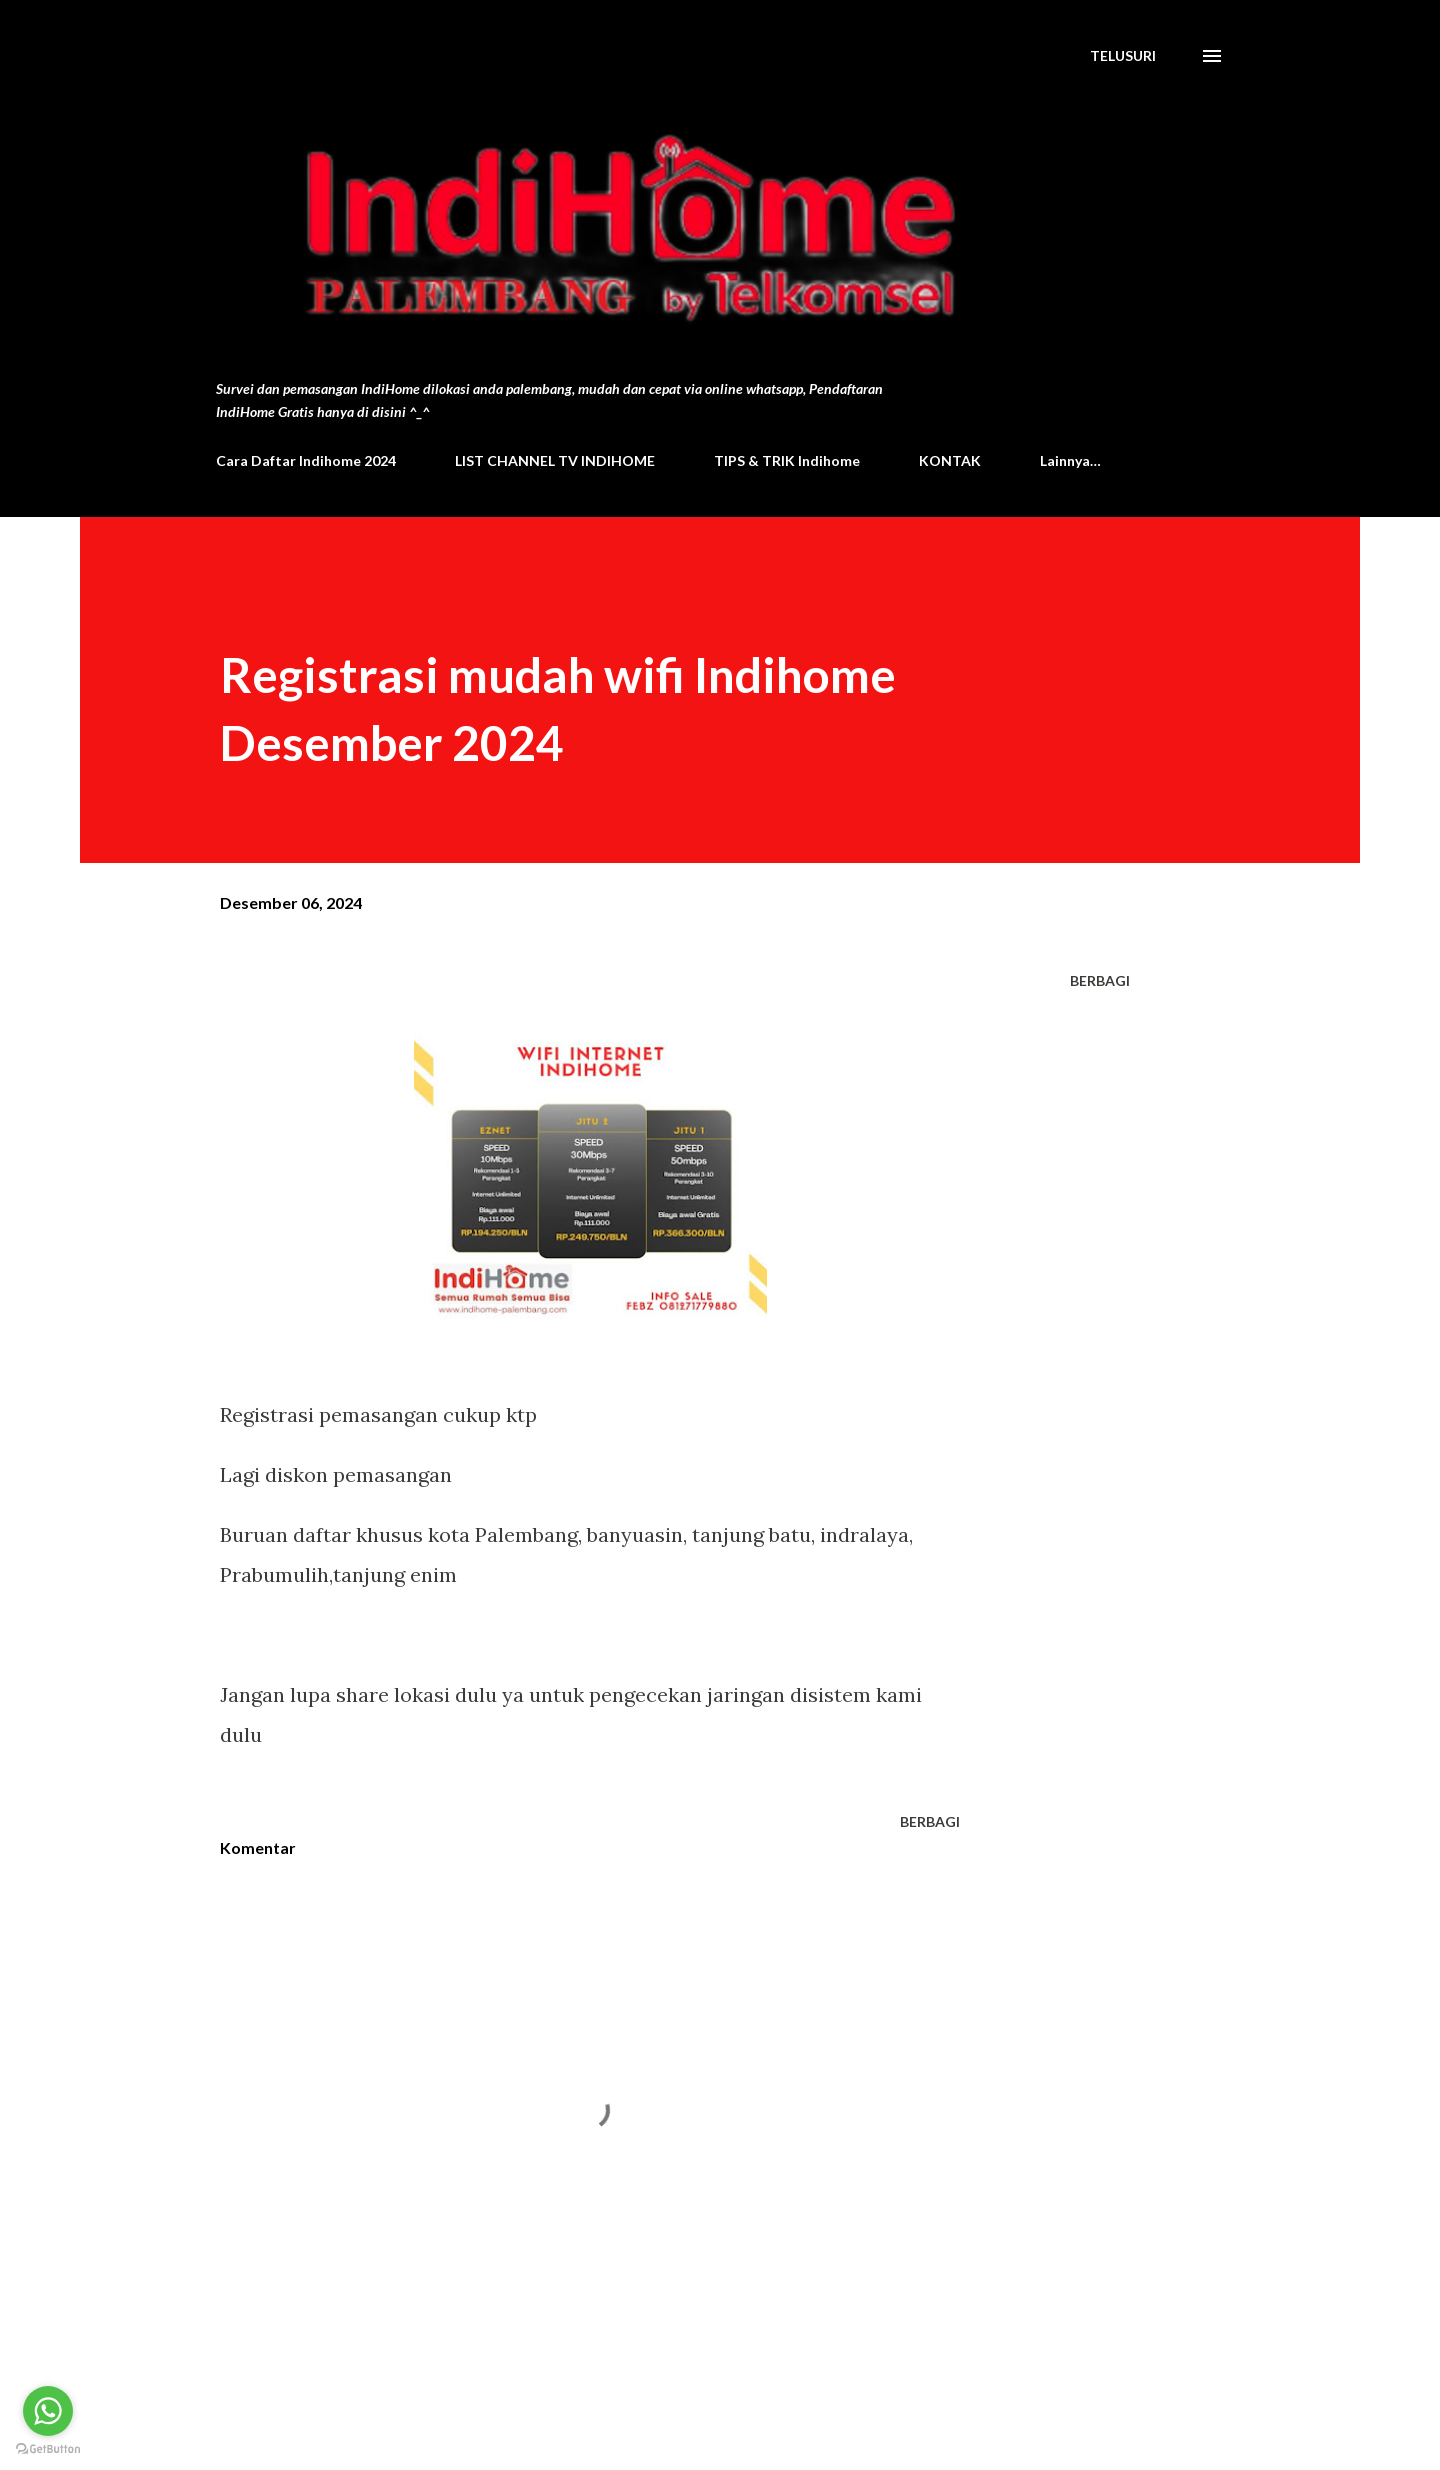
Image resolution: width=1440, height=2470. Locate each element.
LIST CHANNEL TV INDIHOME (555, 460)
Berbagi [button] (1100, 980)
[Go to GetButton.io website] (48, 2449)
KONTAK (950, 460)
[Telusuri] (1123, 56)
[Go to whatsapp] (48, 2411)
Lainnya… (1070, 460)
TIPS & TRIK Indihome (787, 460)
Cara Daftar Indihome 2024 (306, 460)
